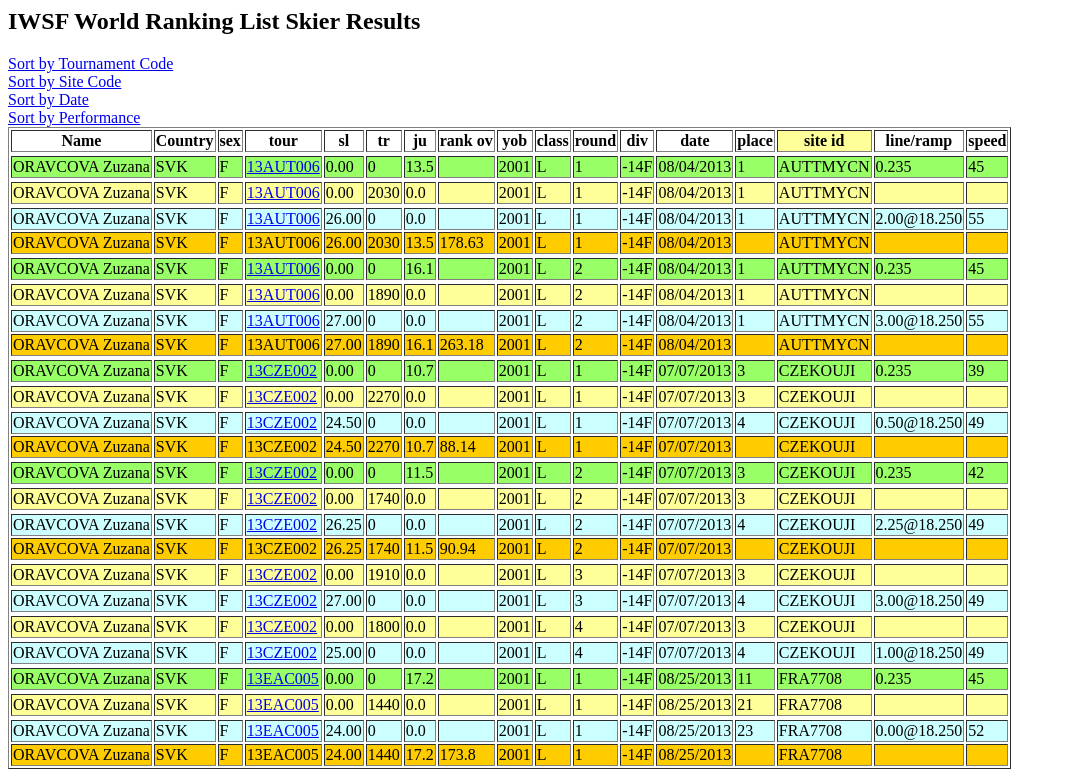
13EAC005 (283, 678)
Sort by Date (48, 99)
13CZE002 (282, 370)
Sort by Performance (74, 117)
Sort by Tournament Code (90, 63)
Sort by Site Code (64, 81)
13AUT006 (283, 166)
